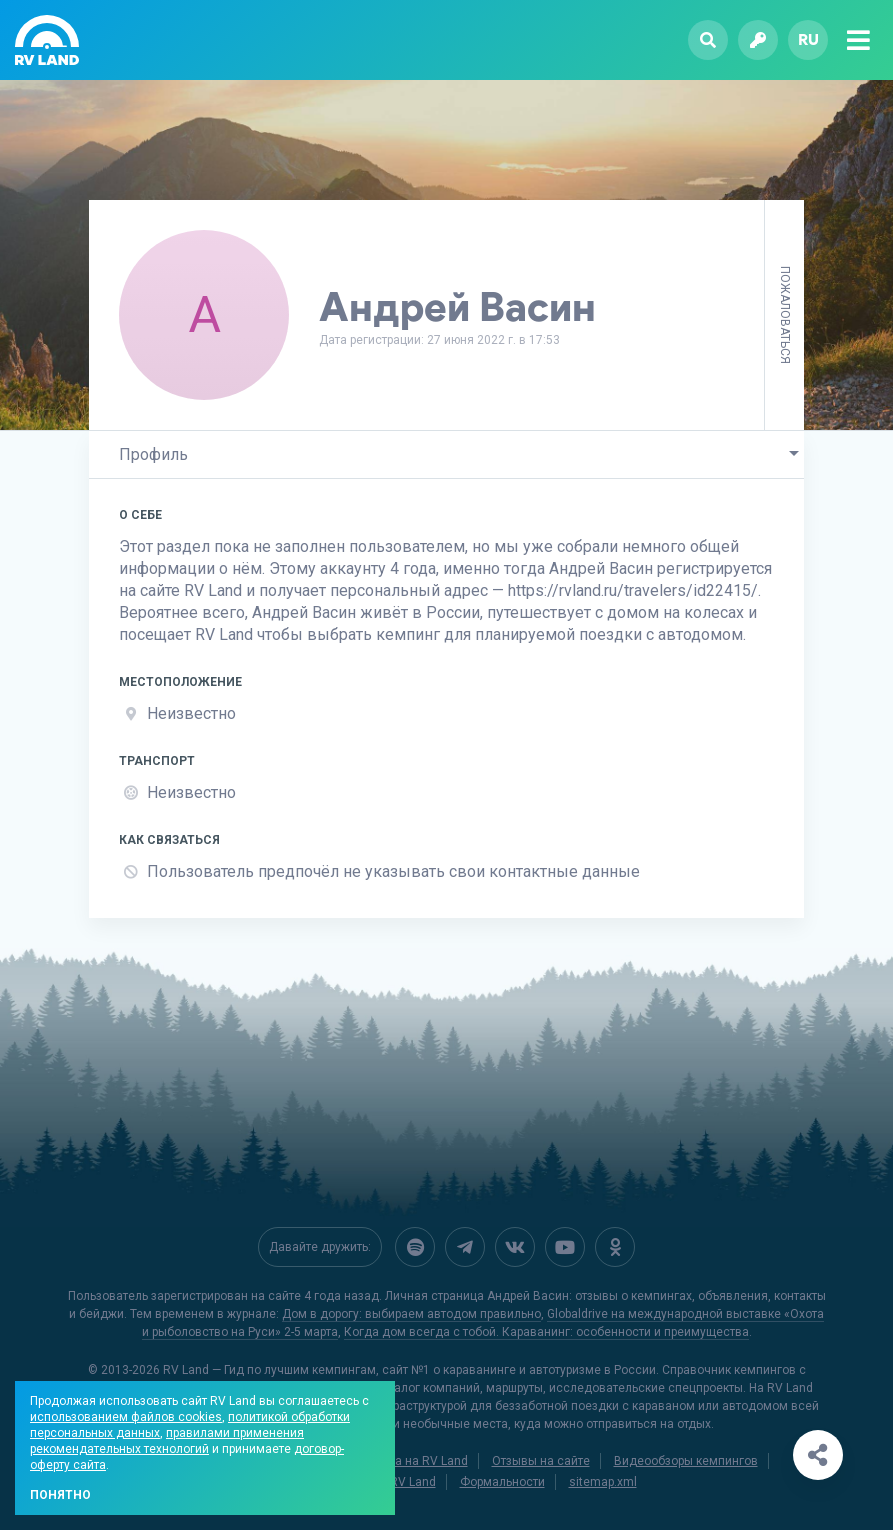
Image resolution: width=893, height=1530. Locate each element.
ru (808, 39)
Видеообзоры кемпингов (686, 1461)
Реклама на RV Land (410, 1461)
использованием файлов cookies (126, 1417)
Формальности (502, 1482)
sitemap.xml (603, 1482)
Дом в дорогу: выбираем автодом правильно (411, 1314)
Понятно (60, 1495)
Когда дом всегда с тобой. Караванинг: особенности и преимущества (546, 1332)
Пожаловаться (785, 315)
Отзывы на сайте (541, 1461)
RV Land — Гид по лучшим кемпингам (269, 1370)
